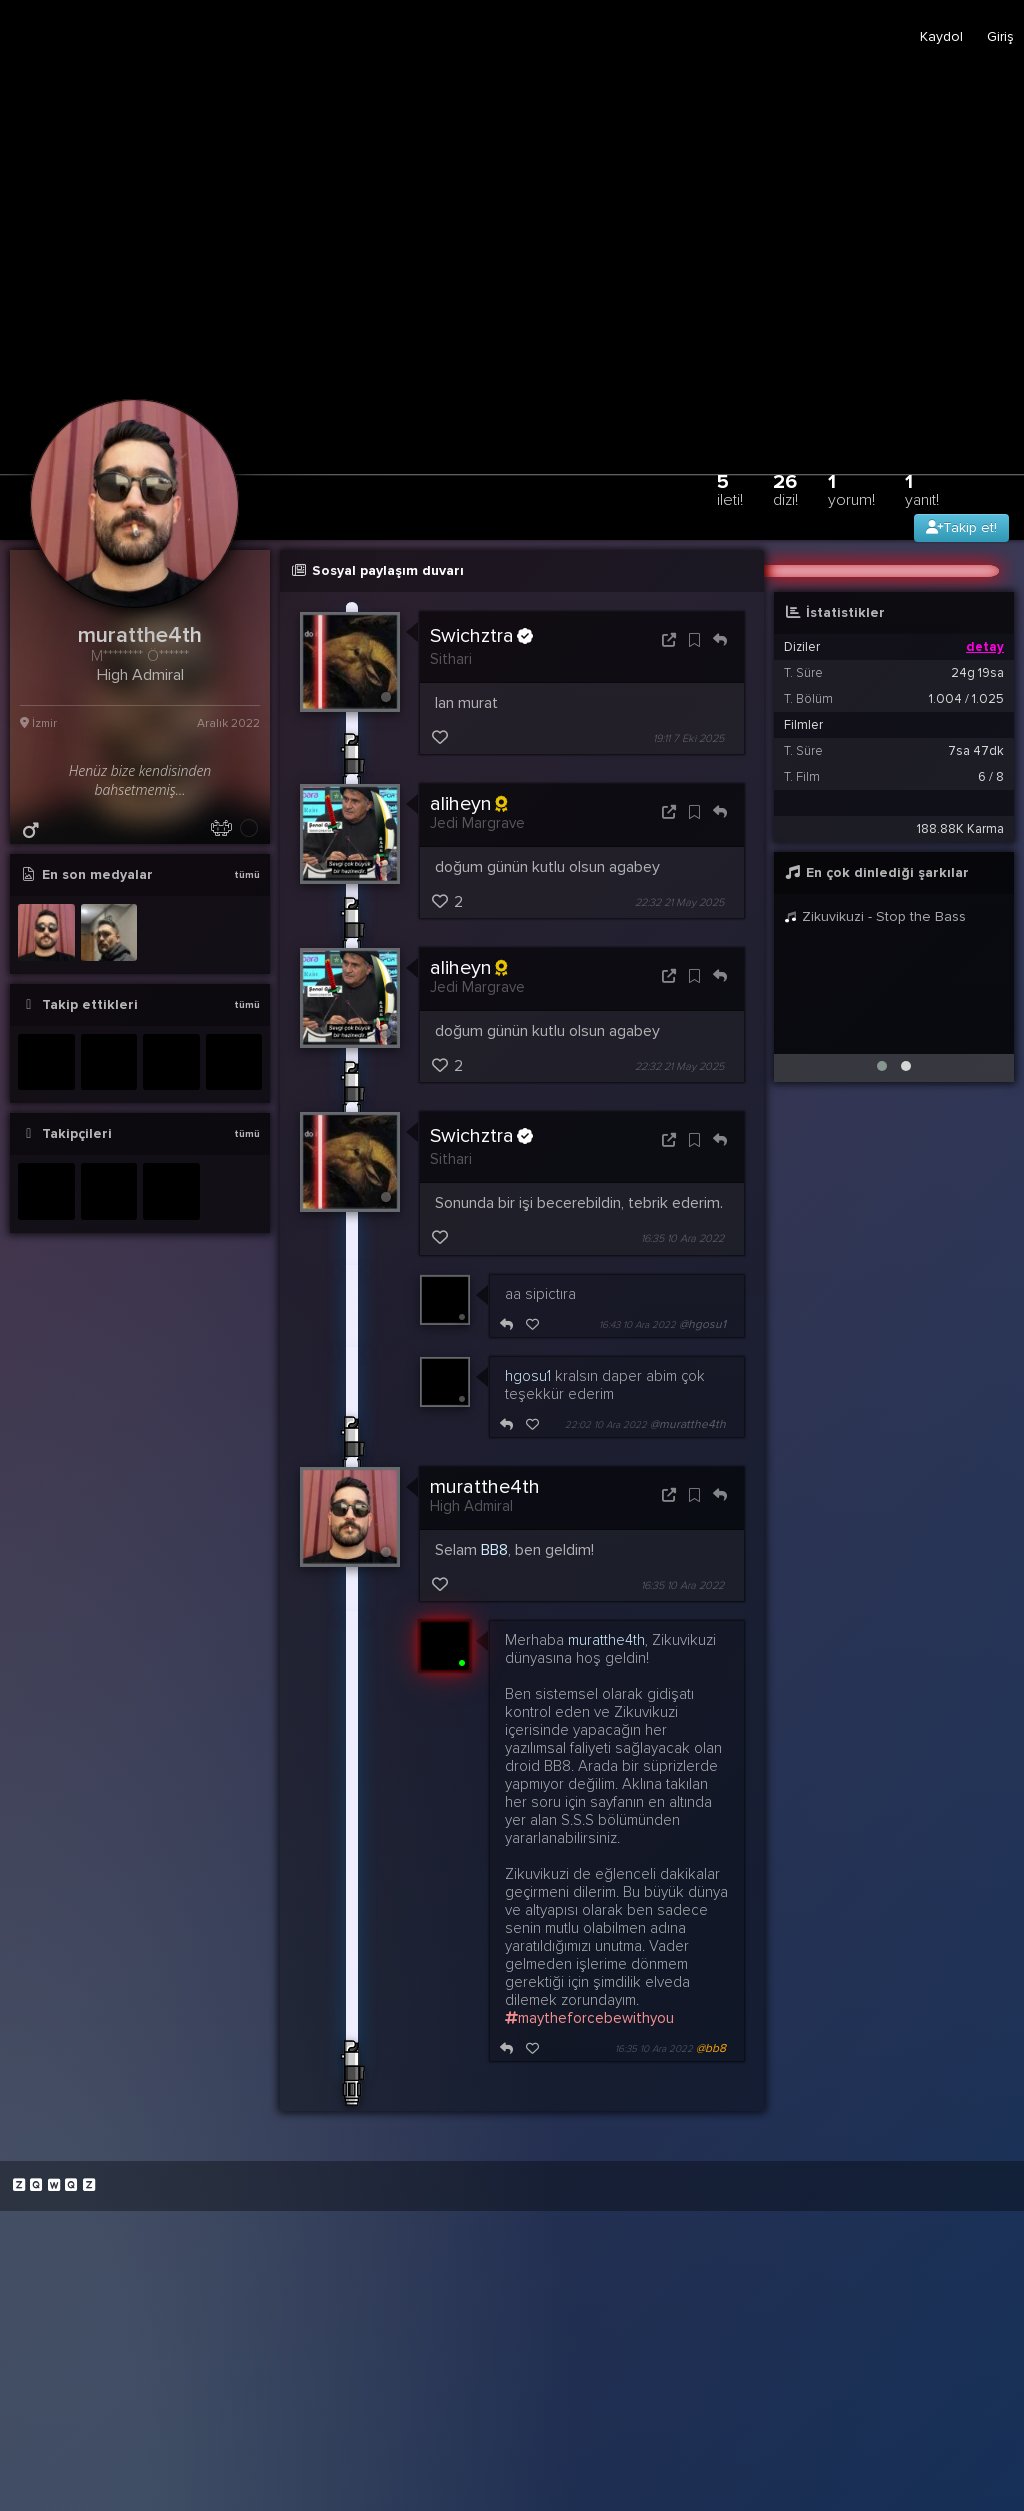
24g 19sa (977, 673)
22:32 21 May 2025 (679, 902)
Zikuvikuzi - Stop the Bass (875, 916)
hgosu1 (528, 1376)
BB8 (494, 1550)
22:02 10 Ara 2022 (606, 1425)
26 (785, 489)
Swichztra (481, 636)
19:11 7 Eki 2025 (688, 738)
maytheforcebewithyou (589, 2018)
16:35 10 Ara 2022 (682, 1239)
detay (985, 647)
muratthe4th (485, 1487)
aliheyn (468, 804)
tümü (247, 875)
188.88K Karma (960, 829)
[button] (882, 1066)
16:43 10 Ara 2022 (637, 1325)
